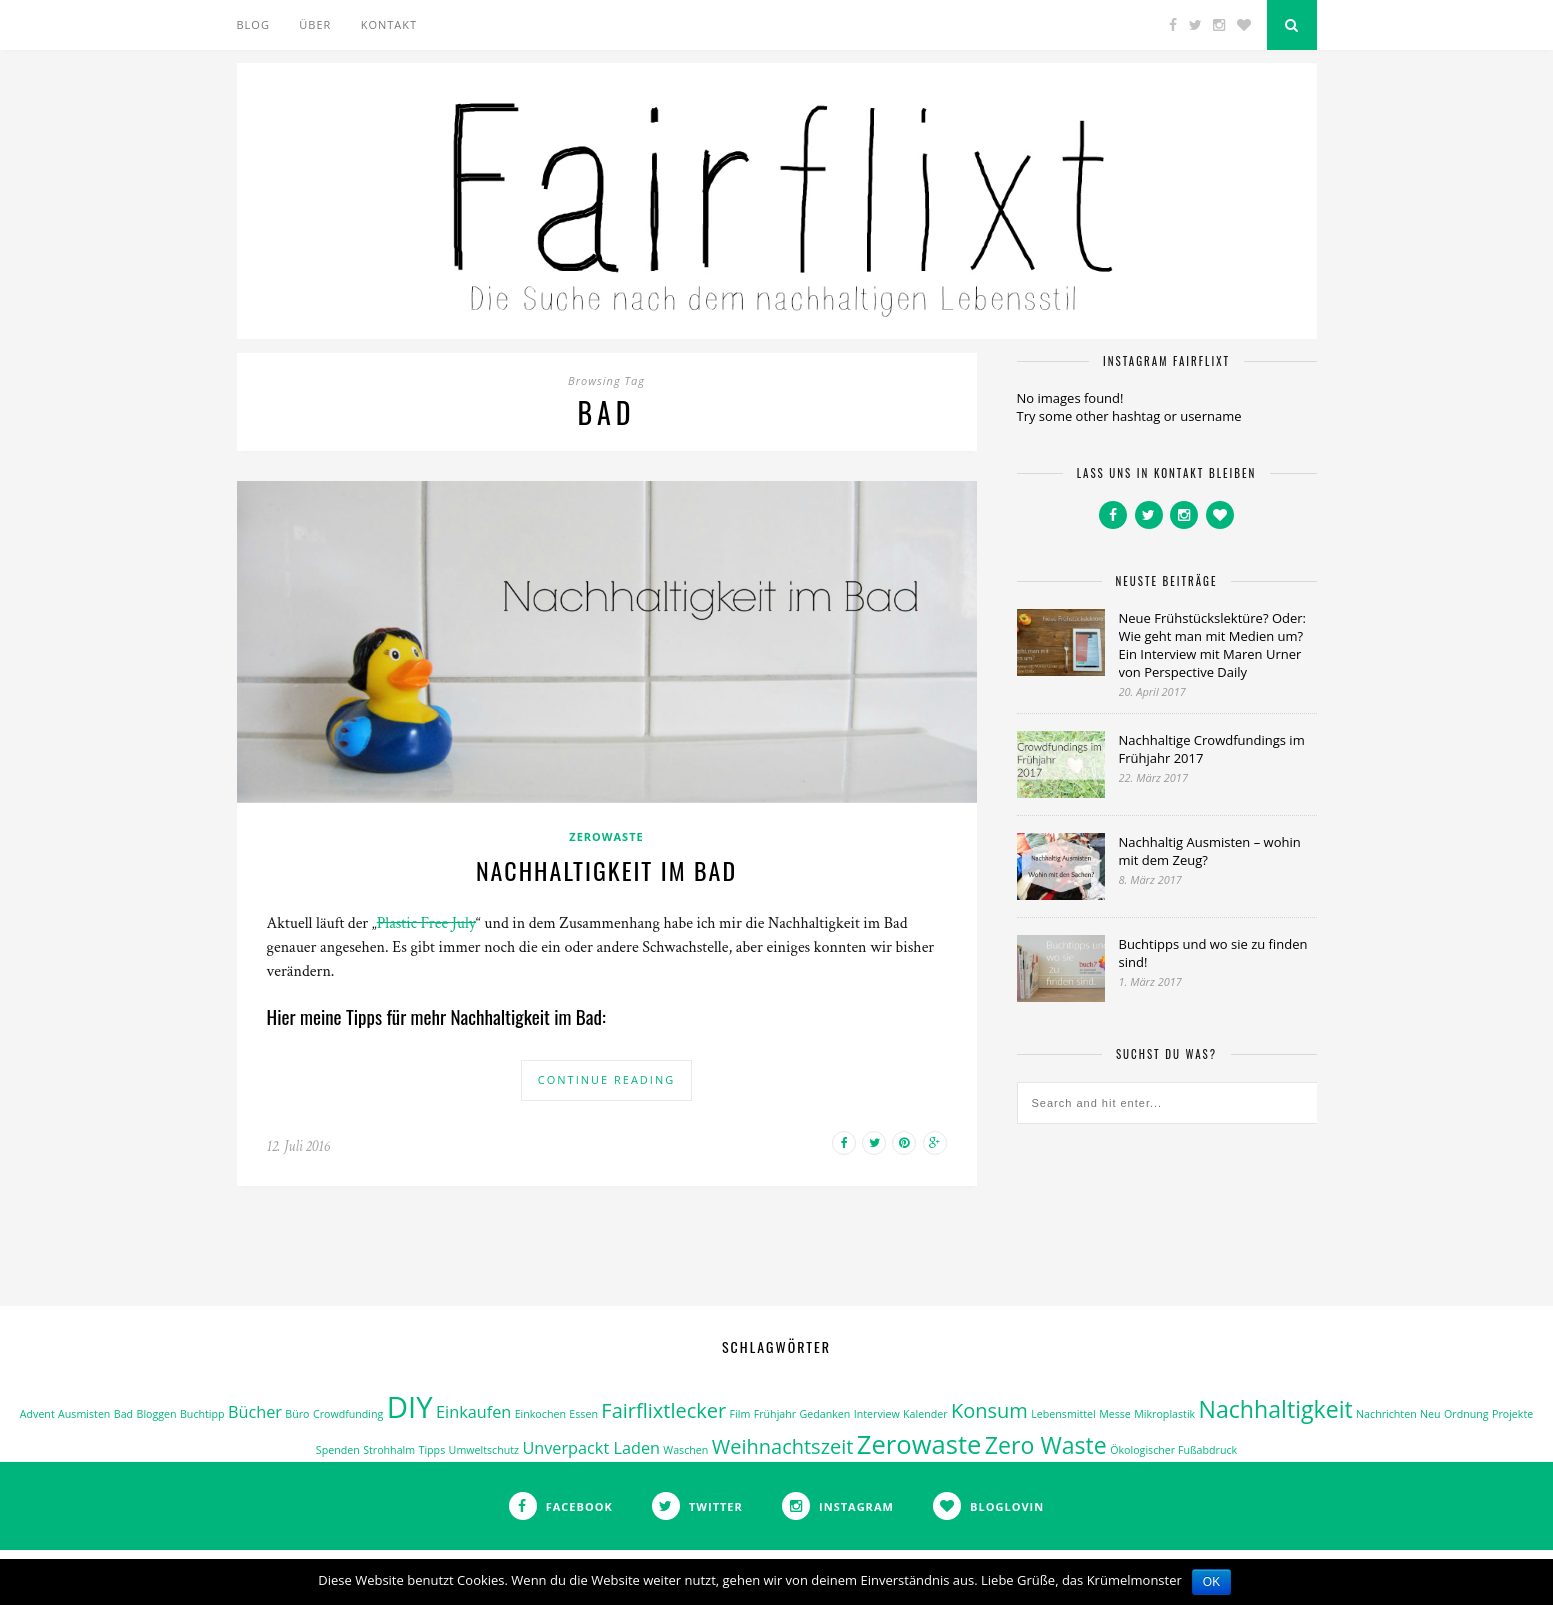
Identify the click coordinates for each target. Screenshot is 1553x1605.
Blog (253, 24)
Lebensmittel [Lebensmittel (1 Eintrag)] (1063, 1414)
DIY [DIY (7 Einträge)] (410, 1407)
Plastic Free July (426, 923)
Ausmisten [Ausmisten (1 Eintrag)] (84, 1414)
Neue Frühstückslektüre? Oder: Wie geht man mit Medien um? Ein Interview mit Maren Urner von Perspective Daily (1212, 645)
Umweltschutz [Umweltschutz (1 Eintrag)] (484, 1450)
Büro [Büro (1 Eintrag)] (297, 1414)
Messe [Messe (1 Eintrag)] (1115, 1414)
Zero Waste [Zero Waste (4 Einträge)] (1046, 1445)
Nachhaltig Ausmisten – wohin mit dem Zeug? (1210, 851)
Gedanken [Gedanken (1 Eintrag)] (825, 1414)
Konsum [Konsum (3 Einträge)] (989, 1410)
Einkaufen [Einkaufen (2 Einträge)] (473, 1412)
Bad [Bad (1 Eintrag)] (123, 1414)
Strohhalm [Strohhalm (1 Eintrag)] (389, 1450)
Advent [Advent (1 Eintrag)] (37, 1414)
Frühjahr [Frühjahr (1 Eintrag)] (775, 1414)
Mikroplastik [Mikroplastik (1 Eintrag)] (1164, 1414)
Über (315, 24)
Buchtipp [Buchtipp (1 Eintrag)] (202, 1414)
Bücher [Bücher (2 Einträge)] (255, 1412)
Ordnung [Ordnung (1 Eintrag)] (1466, 1414)
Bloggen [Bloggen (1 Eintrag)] (157, 1414)
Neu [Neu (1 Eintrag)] (1430, 1414)
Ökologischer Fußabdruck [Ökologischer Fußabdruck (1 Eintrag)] (1173, 1450)
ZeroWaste (606, 836)
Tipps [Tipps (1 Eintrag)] (432, 1450)
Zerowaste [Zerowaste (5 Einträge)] (919, 1444)
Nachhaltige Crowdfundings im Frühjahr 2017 (1212, 749)
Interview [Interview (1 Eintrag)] (877, 1414)
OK (1211, 1582)
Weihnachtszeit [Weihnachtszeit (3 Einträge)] (783, 1446)
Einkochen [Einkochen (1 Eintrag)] (540, 1414)
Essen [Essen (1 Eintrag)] (583, 1414)
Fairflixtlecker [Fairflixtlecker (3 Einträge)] (663, 1410)
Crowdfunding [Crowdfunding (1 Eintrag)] (348, 1414)
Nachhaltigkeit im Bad (606, 870)
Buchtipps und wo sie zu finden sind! (1213, 953)
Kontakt (389, 24)
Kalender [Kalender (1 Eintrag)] (925, 1414)
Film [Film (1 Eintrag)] (740, 1414)
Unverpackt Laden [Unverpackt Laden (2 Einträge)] (591, 1448)
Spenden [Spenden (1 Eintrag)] (338, 1450)
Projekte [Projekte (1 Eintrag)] (1512, 1414)
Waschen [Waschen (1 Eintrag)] (685, 1450)
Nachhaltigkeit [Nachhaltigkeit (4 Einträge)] (1276, 1409)
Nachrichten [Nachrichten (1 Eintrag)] (1386, 1414)
